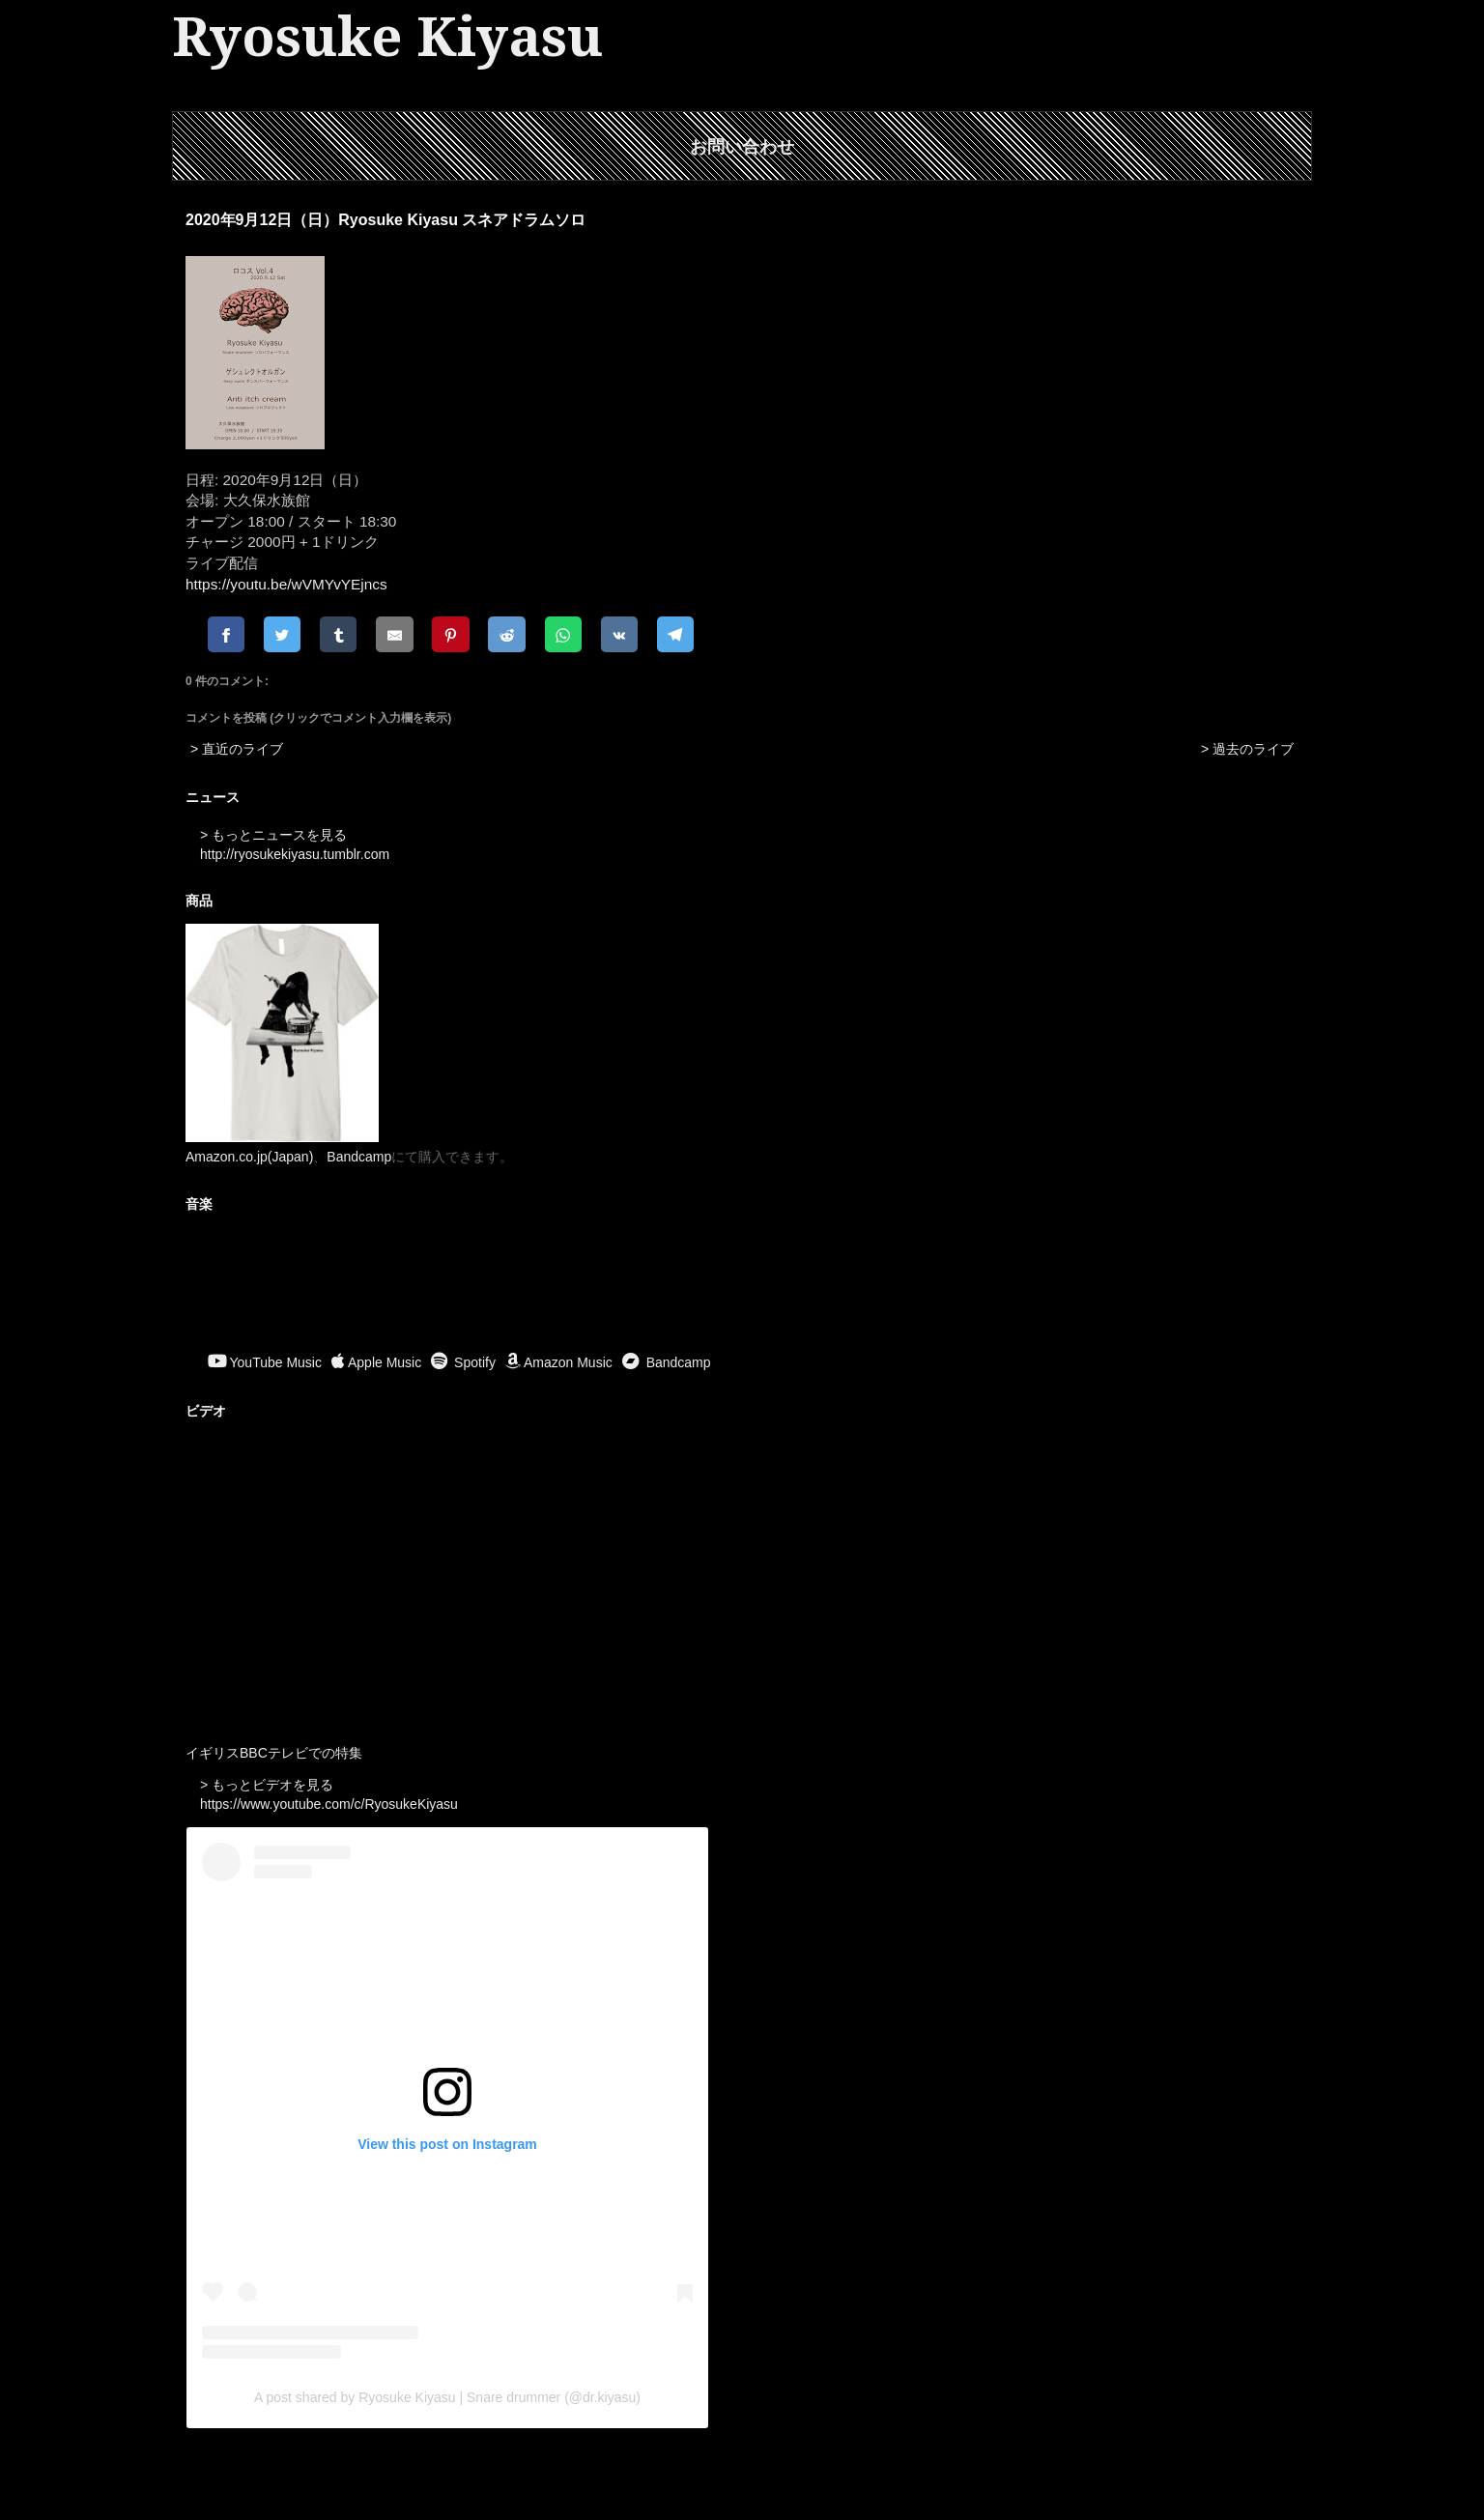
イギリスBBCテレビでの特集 (274, 1753)
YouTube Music (265, 1362)
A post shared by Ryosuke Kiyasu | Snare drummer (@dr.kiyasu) (447, 2397)
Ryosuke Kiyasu (387, 37)
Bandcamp (359, 1156)
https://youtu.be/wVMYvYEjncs (286, 584)
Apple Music (376, 1362)
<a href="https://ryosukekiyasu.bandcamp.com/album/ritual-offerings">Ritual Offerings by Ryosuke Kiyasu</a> (742, 1285)
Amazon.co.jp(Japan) (249, 1156)
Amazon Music (559, 1362)
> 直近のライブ (236, 749)
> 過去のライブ (1247, 749)
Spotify (463, 1362)
